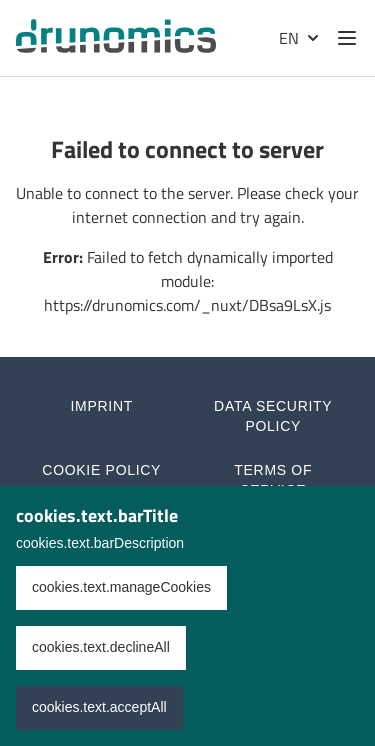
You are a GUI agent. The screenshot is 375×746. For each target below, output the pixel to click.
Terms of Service (273, 480)
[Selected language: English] (297, 38)
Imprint (102, 406)
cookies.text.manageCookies (121, 587)
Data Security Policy (273, 416)
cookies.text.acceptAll (99, 707)
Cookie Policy (101, 470)
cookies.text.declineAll (101, 647)
